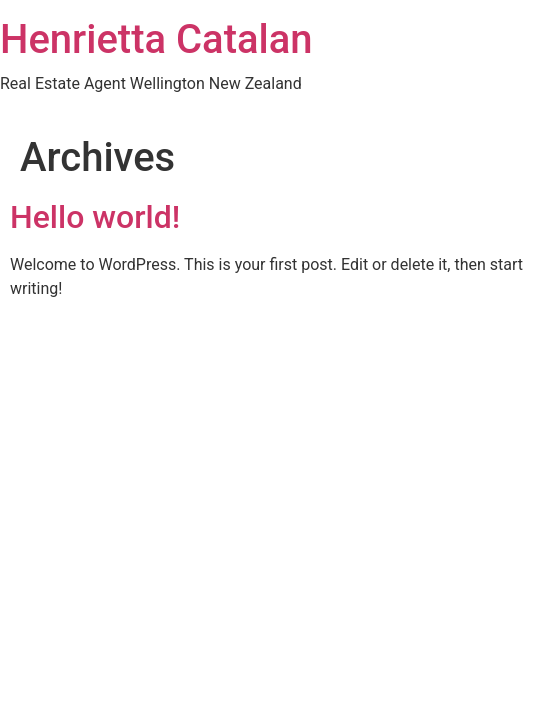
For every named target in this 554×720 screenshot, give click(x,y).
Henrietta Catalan (156, 39)
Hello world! (95, 217)
